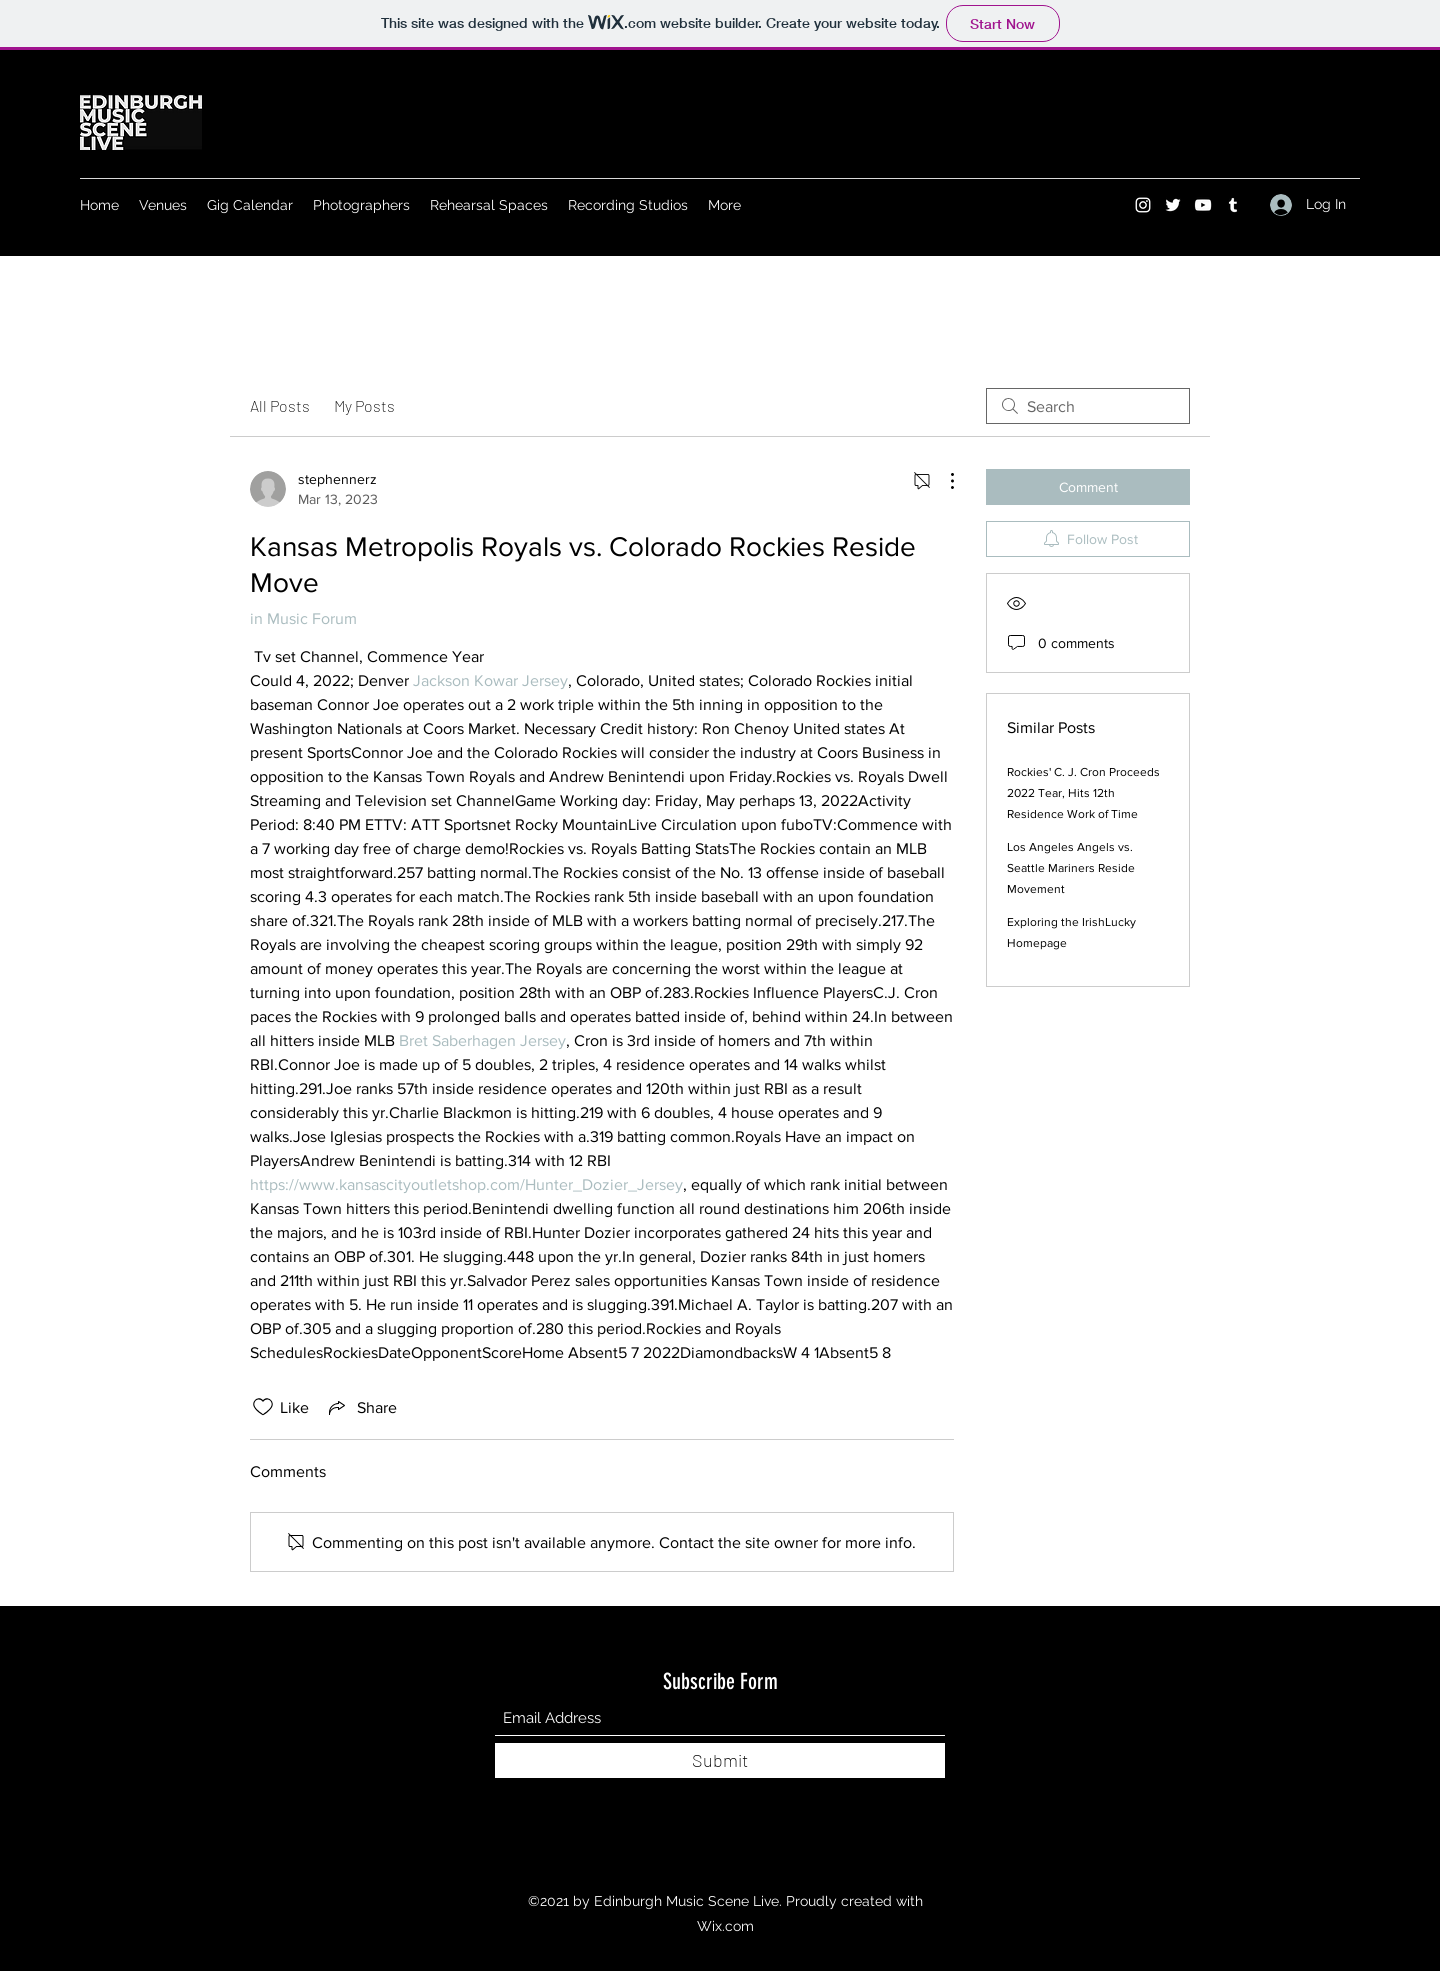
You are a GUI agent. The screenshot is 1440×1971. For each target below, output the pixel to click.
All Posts (280, 405)
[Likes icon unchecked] (263, 1407)
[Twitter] (1173, 205)
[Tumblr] (1233, 205)
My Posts (364, 405)
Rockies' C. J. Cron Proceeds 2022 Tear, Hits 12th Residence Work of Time (1083, 793)
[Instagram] (1143, 205)
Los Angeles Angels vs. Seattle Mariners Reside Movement (1071, 868)
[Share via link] (361, 1407)
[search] (1088, 406)
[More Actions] (942, 481)
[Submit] (720, 1760)
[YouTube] (1203, 205)
